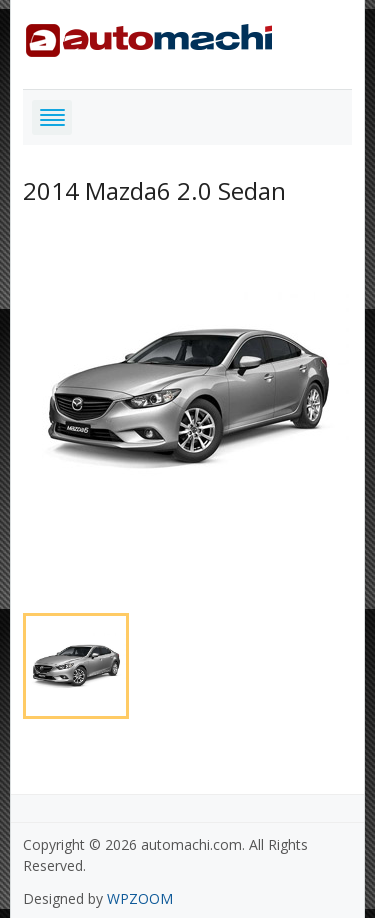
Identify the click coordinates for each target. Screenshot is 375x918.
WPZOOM (140, 898)
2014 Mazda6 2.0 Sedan (154, 190)
